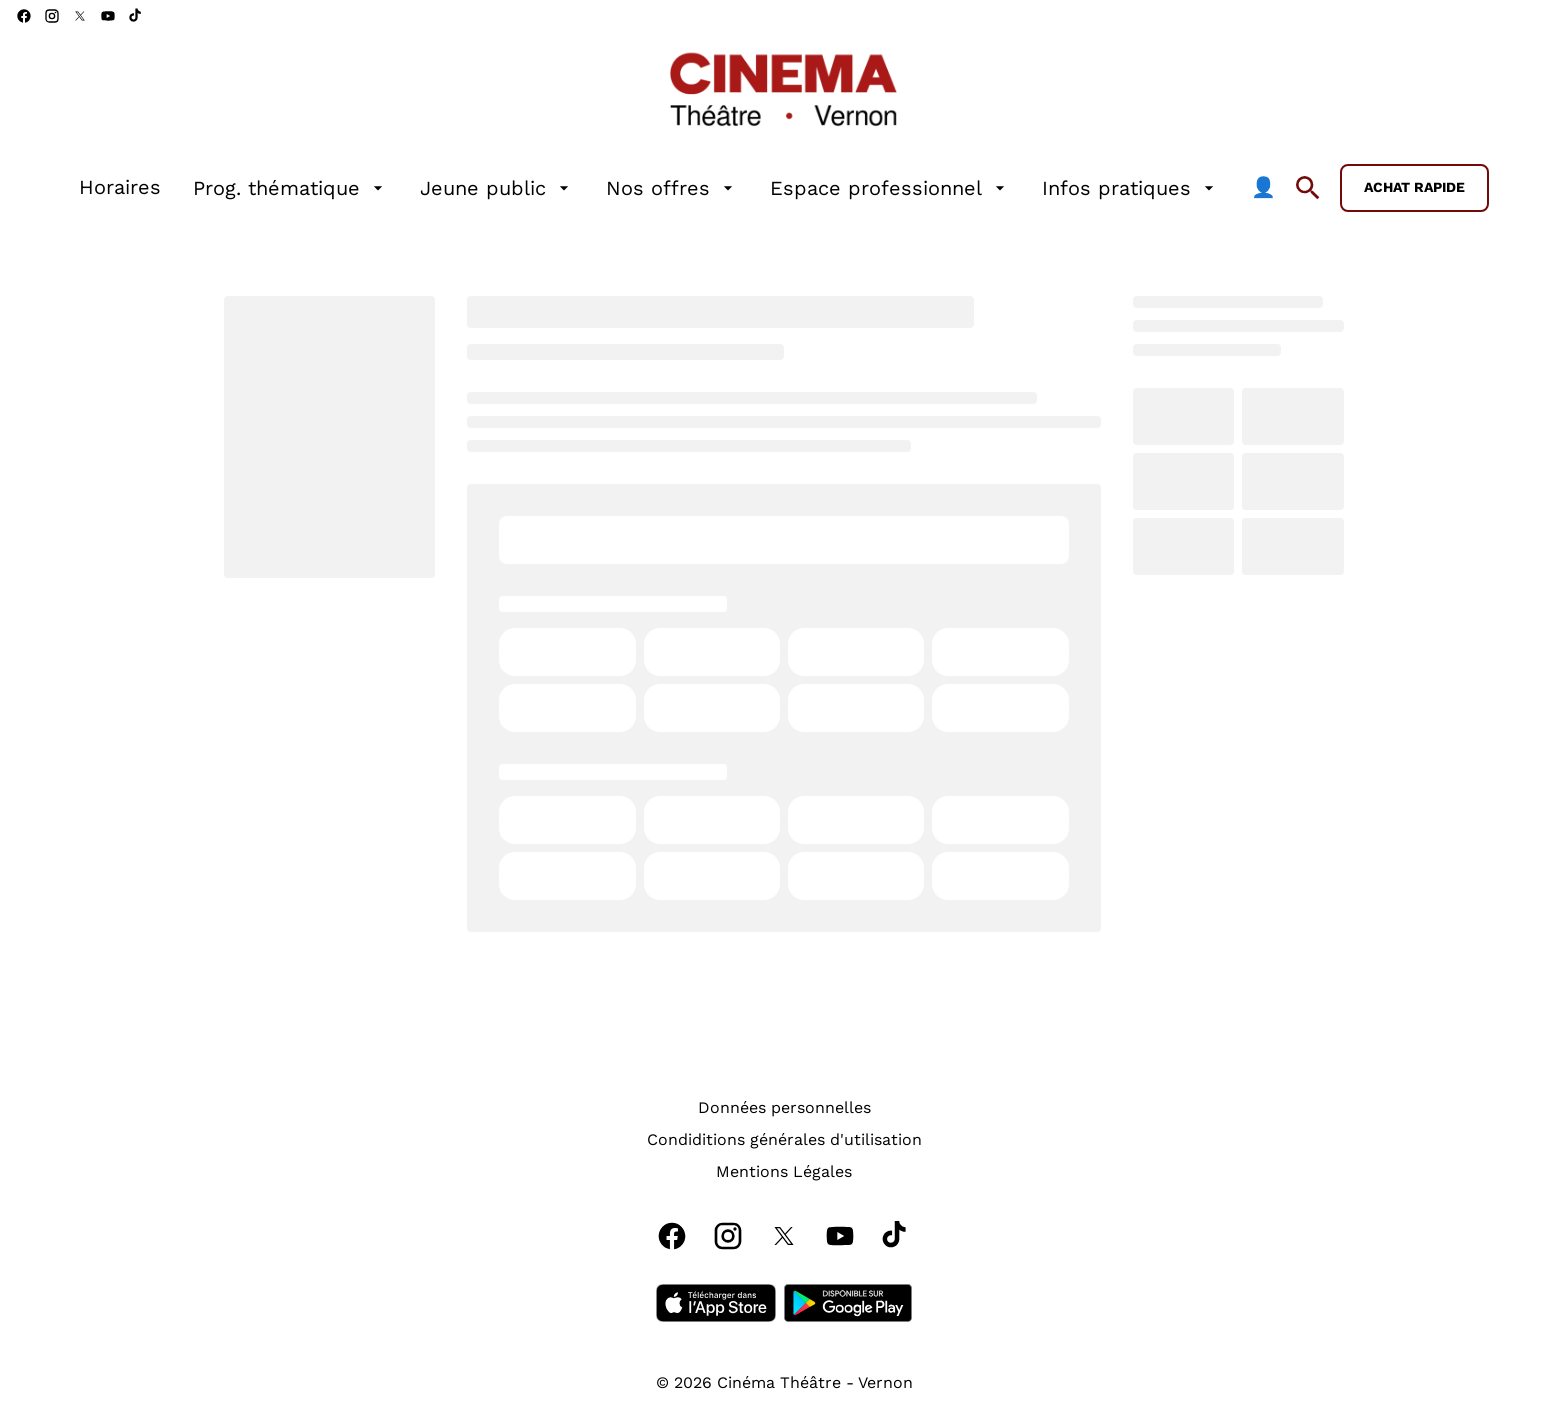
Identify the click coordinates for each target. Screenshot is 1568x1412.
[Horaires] (120, 188)
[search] (1308, 188)
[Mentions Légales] (784, 1172)
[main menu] (677, 188)
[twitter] (80, 16)
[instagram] (52, 16)
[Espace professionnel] (890, 188)
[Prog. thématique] (290, 188)
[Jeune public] (497, 188)
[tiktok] (136, 16)
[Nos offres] (672, 188)
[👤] (1263, 188)
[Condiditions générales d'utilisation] (784, 1140)
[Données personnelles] (784, 1108)
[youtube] (108, 16)
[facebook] (24, 16)
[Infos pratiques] (1130, 188)
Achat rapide (1414, 187)
